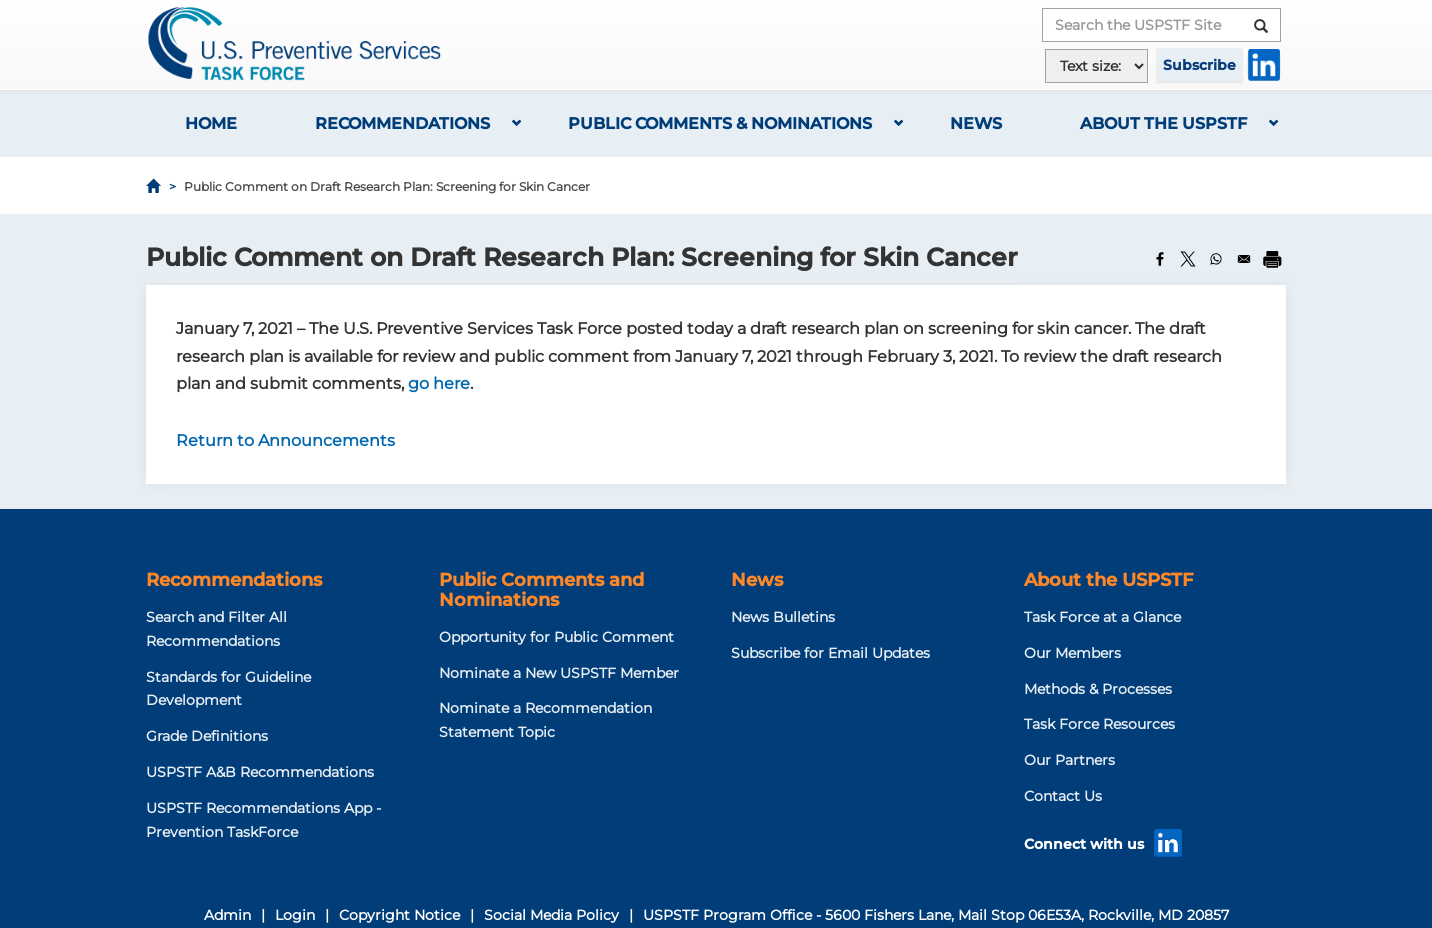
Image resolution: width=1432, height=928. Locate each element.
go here (439, 383)
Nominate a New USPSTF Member (559, 673)
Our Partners (1069, 760)
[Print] (1272, 259)
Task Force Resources (1099, 724)
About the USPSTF (1163, 123)
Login (295, 915)
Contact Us (1063, 796)
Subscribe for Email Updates (830, 653)
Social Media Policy (551, 915)
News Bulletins (783, 617)
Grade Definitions (207, 736)
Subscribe (1199, 65)
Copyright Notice (399, 915)
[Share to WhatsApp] (1216, 259)
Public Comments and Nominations (541, 590)
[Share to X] (1188, 259)
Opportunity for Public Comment (556, 637)
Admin (227, 915)
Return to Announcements (285, 440)
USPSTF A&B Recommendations (260, 772)
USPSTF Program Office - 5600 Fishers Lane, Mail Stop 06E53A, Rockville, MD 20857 (936, 915)
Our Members (1072, 653)
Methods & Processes (1098, 689)
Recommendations (402, 123)
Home (211, 123)
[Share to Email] (1244, 259)
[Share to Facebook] (1160, 259)
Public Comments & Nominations (720, 123)
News (976, 123)
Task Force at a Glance (1102, 617)
